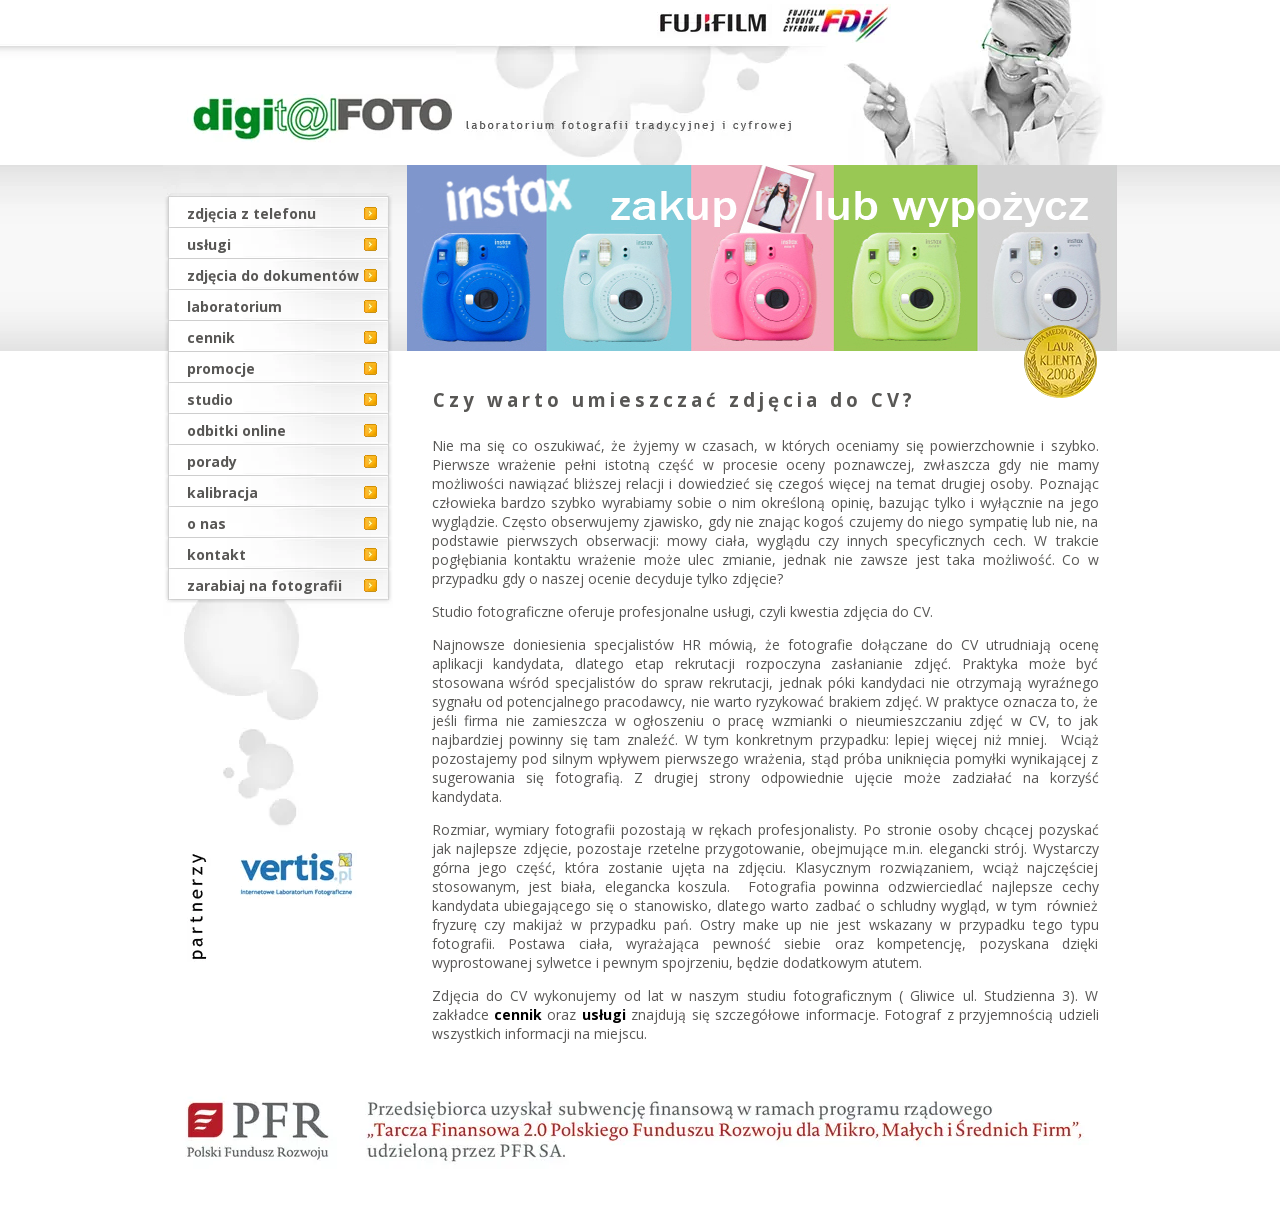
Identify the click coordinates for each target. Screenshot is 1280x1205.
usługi (209, 244)
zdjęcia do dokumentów (273, 275)
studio (210, 399)
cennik (211, 337)
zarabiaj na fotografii (264, 585)
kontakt (216, 554)
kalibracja (222, 492)
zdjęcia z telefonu (251, 213)
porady (212, 461)
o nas (206, 523)
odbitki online (236, 430)
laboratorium (234, 306)
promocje (221, 368)
